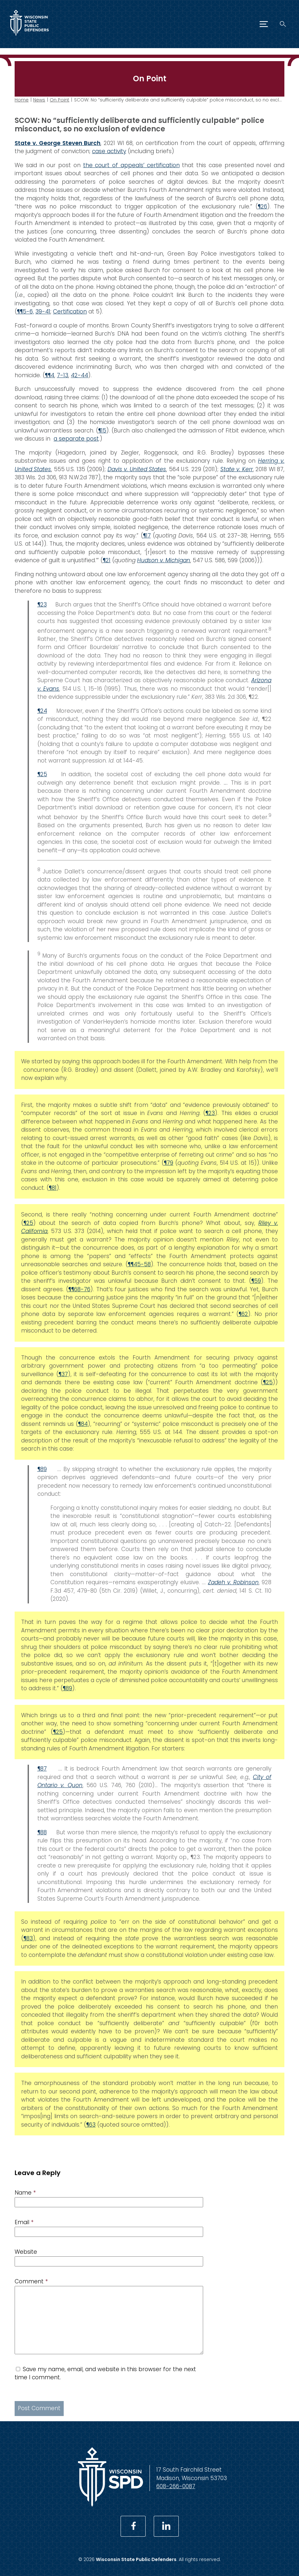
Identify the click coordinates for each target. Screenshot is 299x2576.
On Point (59, 100)
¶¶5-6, (25, 311)
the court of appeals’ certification (131, 165)
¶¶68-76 (79, 1289)
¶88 (42, 1832)
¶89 (42, 1469)
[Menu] (263, 24)
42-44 (79, 375)
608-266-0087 (175, 2486)
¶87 (42, 1769)
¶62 (243, 1314)
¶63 (91, 2125)
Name (25, 2193)
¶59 (256, 1281)
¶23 (42, 604)
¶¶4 (49, 375)
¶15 (102, 430)
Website (26, 2252)
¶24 (42, 711)
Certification (70, 311)
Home (22, 100)
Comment (31, 2281)
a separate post (76, 439)
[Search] (283, 24)
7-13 (62, 375)
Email (24, 2222)
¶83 (28, 1938)
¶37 (63, 1374)
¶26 (262, 206)
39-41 (42, 311)
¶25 (42, 774)
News (39, 100)
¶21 (106, 560)
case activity (109, 151)
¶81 (53, 1188)
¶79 (168, 1163)
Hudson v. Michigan (163, 560)
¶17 (147, 535)
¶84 (83, 1424)
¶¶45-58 (139, 1264)
